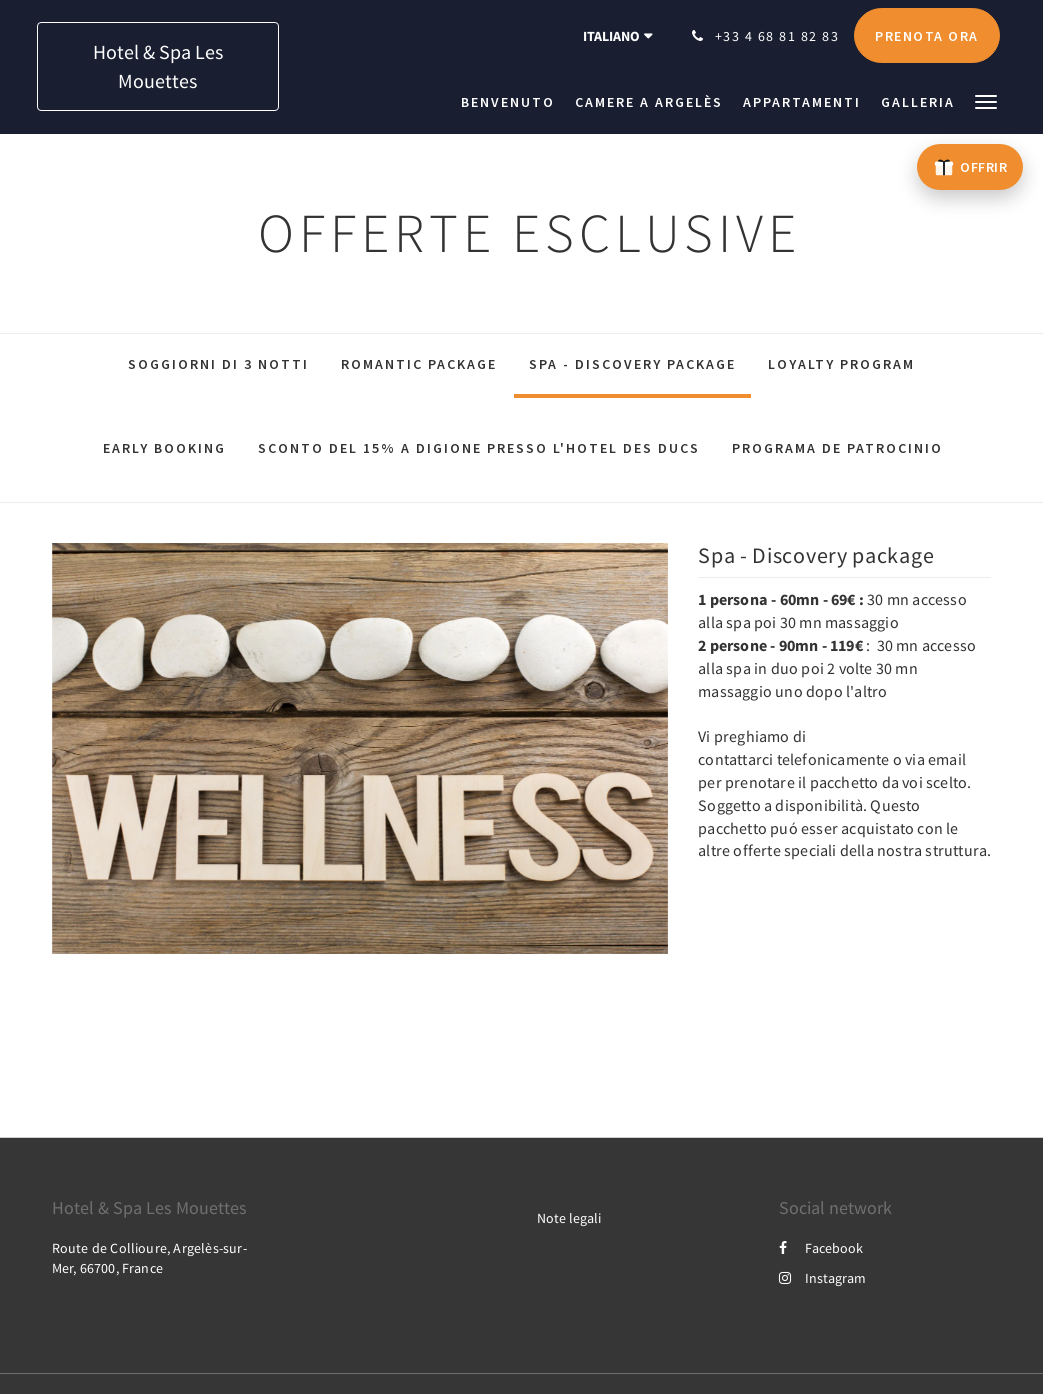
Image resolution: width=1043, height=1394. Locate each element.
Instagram (822, 1278)
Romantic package (419, 364)
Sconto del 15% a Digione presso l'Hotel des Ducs (479, 448)
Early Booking (164, 448)
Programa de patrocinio (837, 448)
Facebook (821, 1248)
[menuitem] (513, 102)
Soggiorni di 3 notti (218, 364)
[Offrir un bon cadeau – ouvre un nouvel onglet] (970, 167)
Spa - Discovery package (632, 364)
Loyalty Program (841, 364)
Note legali (569, 1218)
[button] (986, 100)
